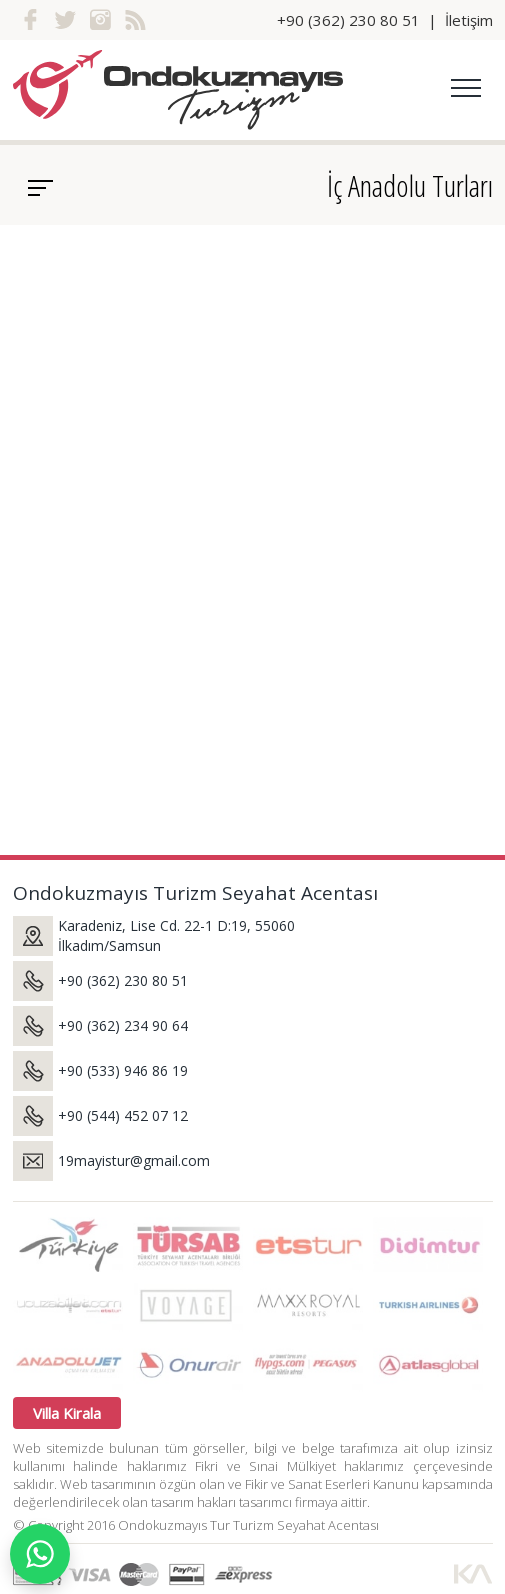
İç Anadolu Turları (410, 185)
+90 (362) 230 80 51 (348, 20)
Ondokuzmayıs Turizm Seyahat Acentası (195, 893)
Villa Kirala (67, 1413)
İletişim (469, 20)
